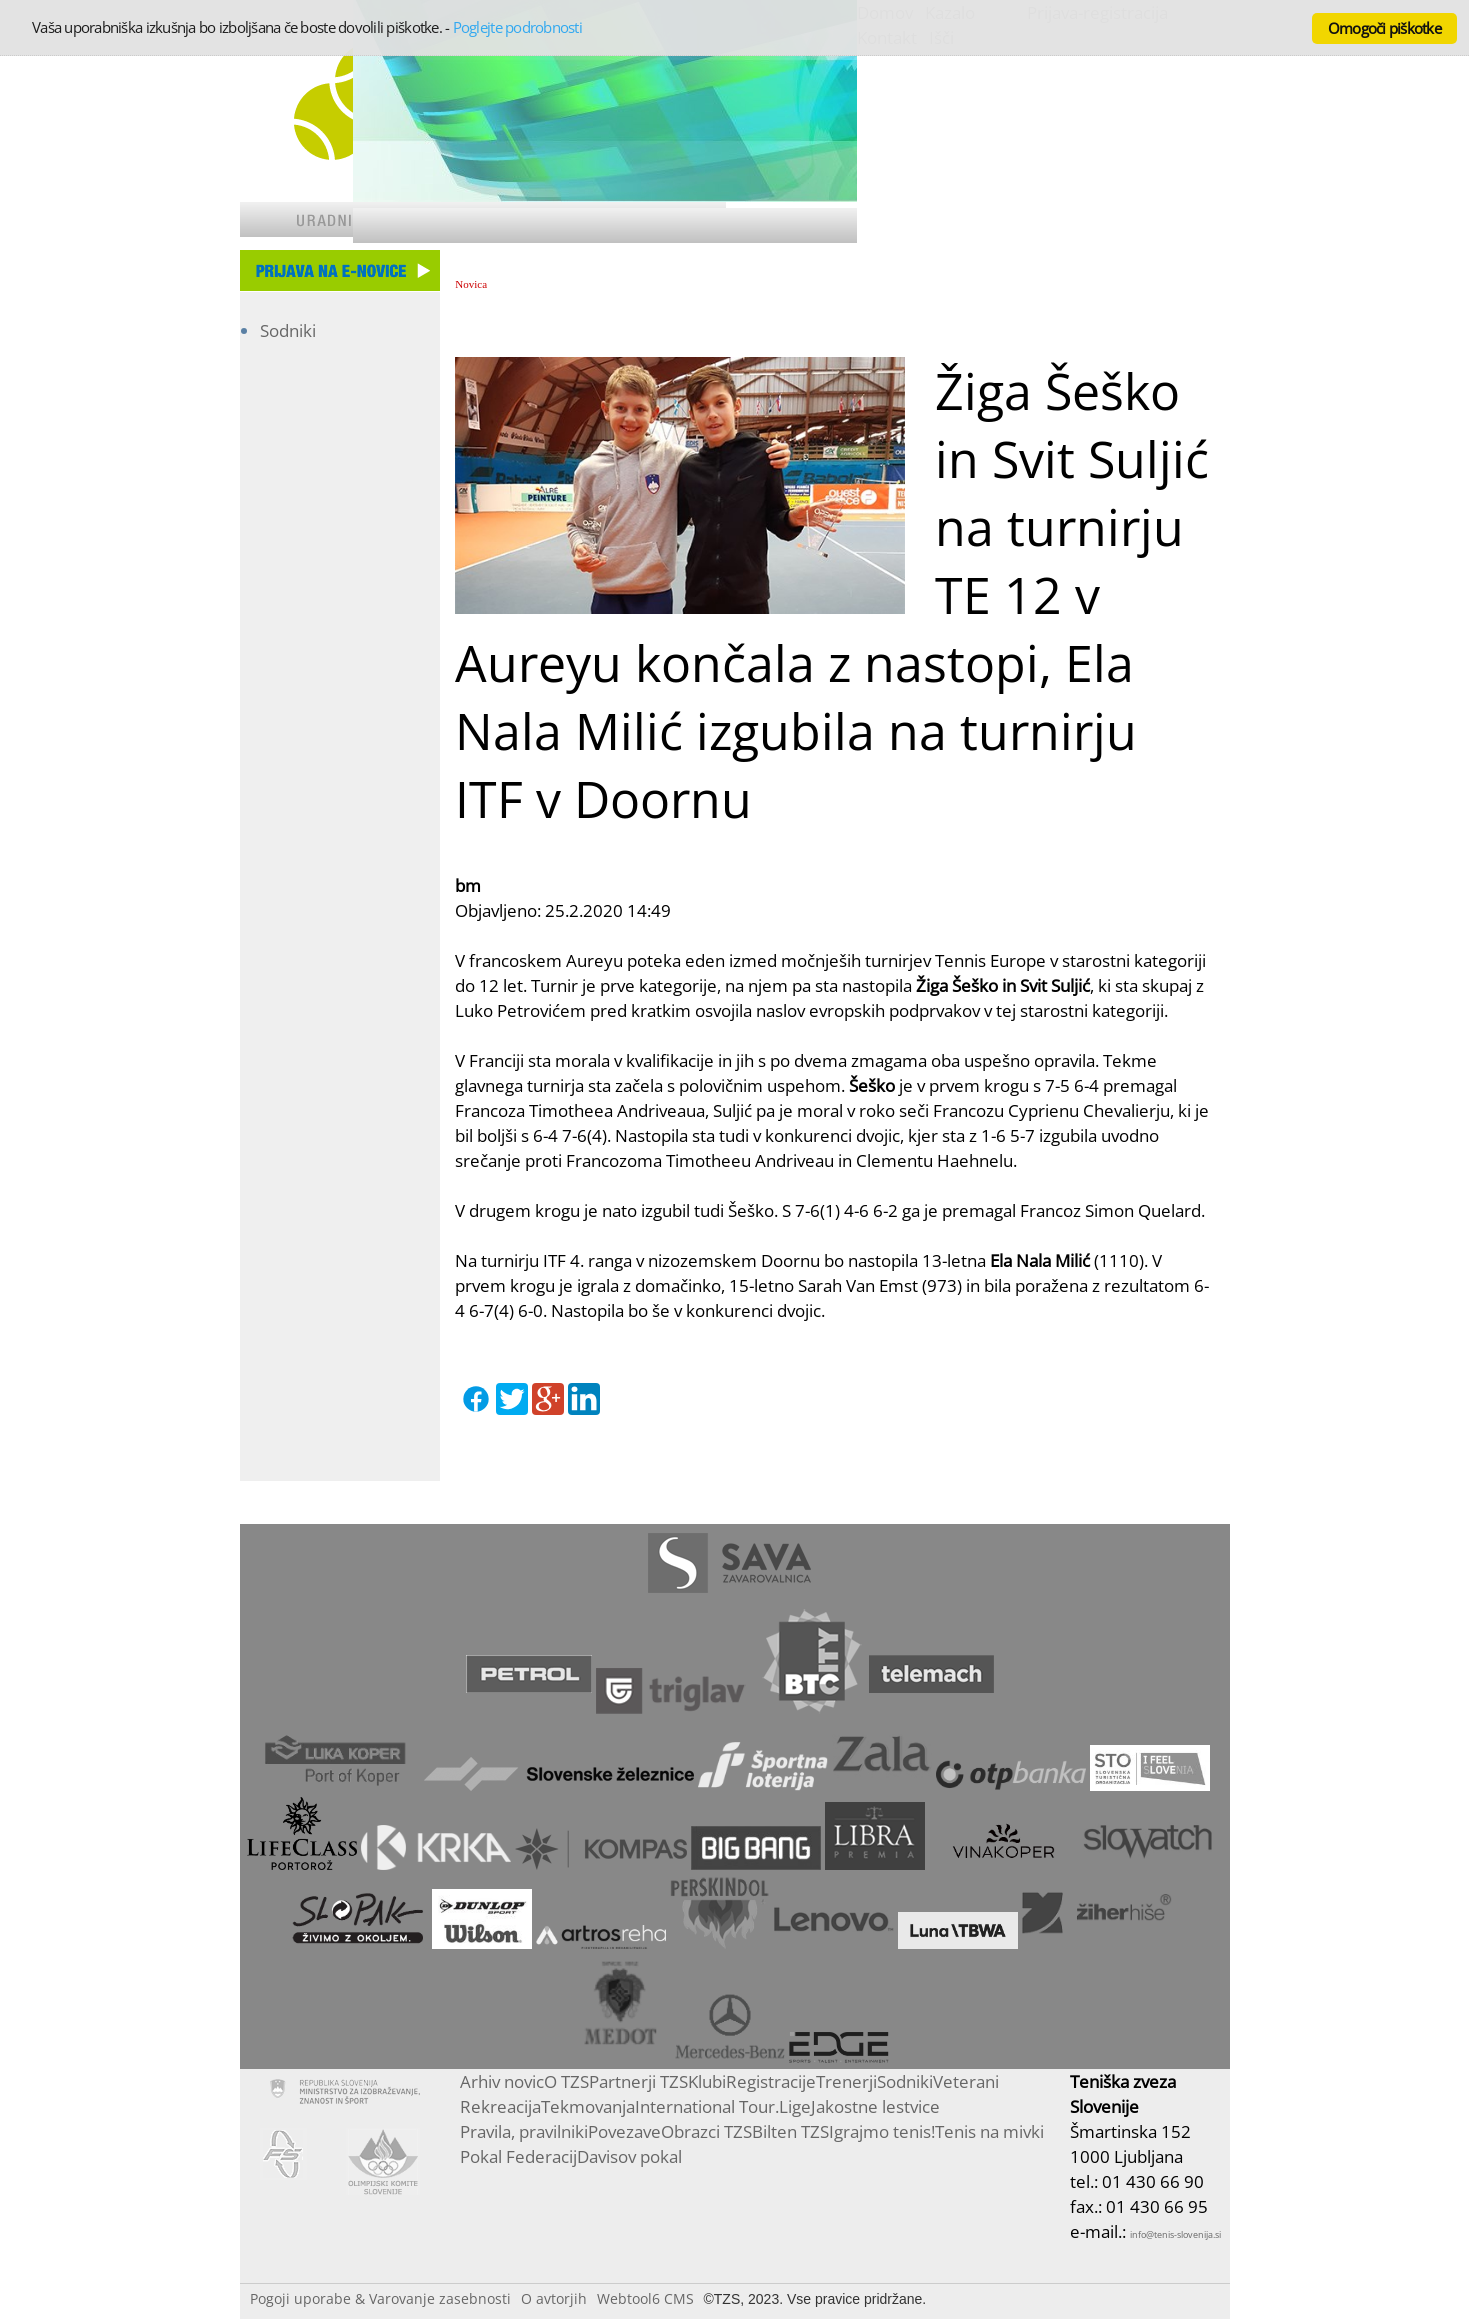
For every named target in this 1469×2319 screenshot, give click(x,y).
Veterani (966, 2081)
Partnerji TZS (638, 2081)
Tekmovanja (588, 2106)
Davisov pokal (629, 2156)
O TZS (566, 2081)
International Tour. (707, 2106)
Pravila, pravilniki (524, 2131)
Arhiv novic (502, 2081)
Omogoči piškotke (1384, 28)
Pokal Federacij (518, 2156)
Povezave (624, 2131)
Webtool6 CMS (645, 2298)
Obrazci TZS (706, 2131)
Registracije (771, 2081)
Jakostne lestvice (875, 2106)
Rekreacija (500, 2106)
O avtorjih (554, 2298)
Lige (795, 2106)
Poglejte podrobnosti (517, 27)
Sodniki (288, 330)
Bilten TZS (790, 2131)
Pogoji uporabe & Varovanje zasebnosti (380, 2298)
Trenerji (846, 2081)
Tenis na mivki (989, 2131)
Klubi (707, 2081)
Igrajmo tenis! (882, 2131)
